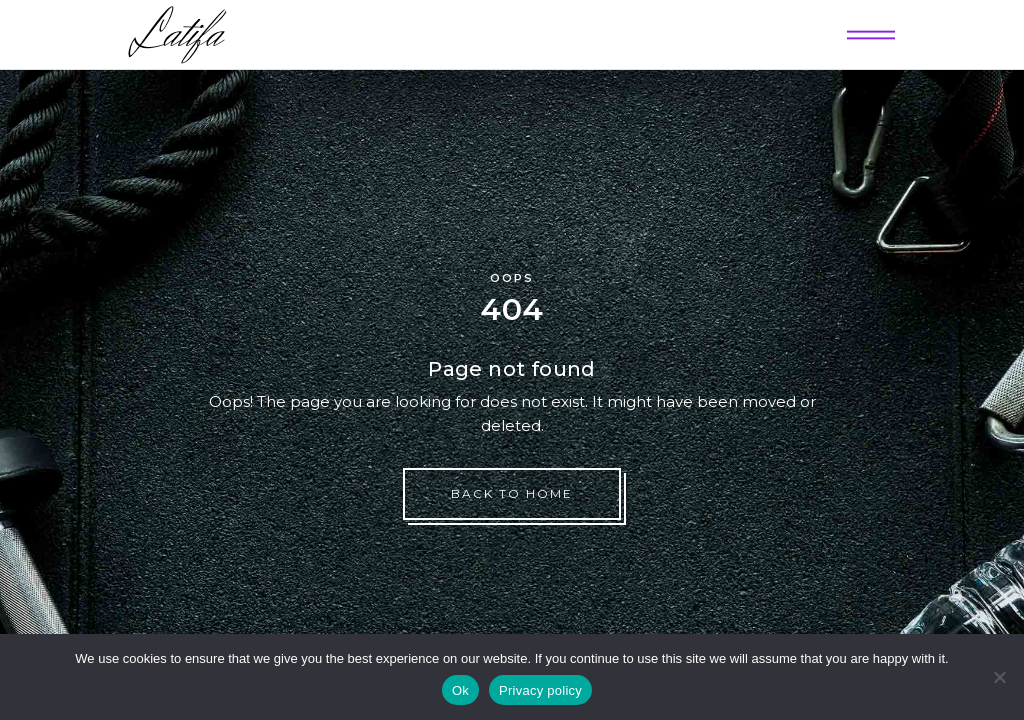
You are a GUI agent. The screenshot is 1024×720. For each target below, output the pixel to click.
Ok (460, 690)
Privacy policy (540, 690)
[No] (999, 677)
